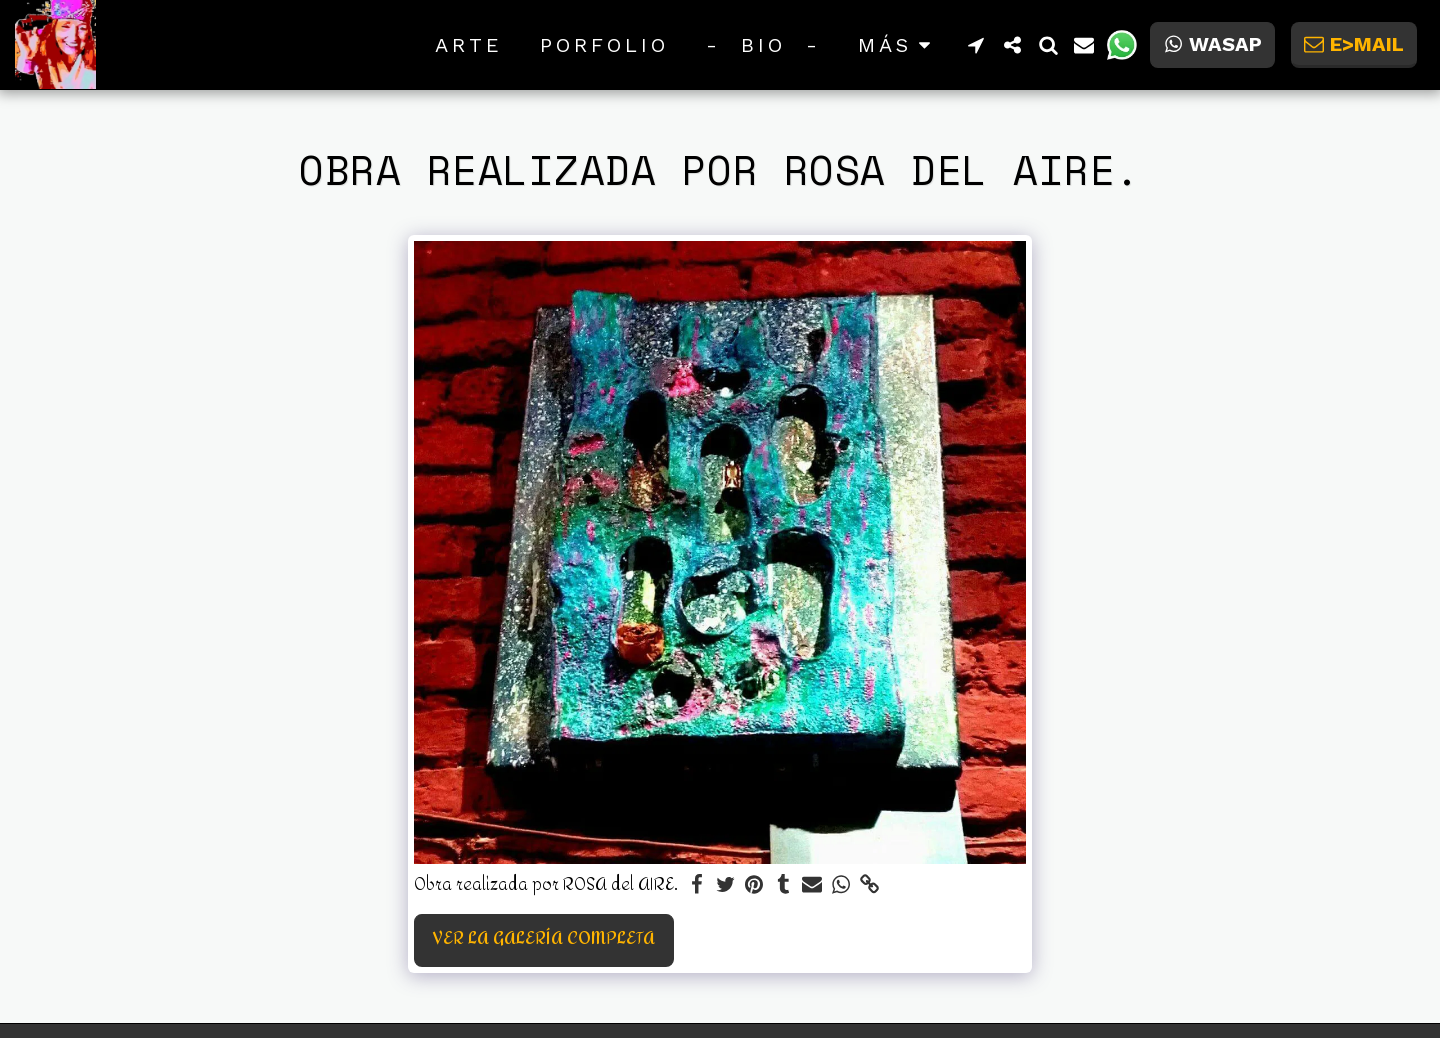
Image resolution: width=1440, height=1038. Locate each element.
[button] (976, 45)
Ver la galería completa (544, 939)
